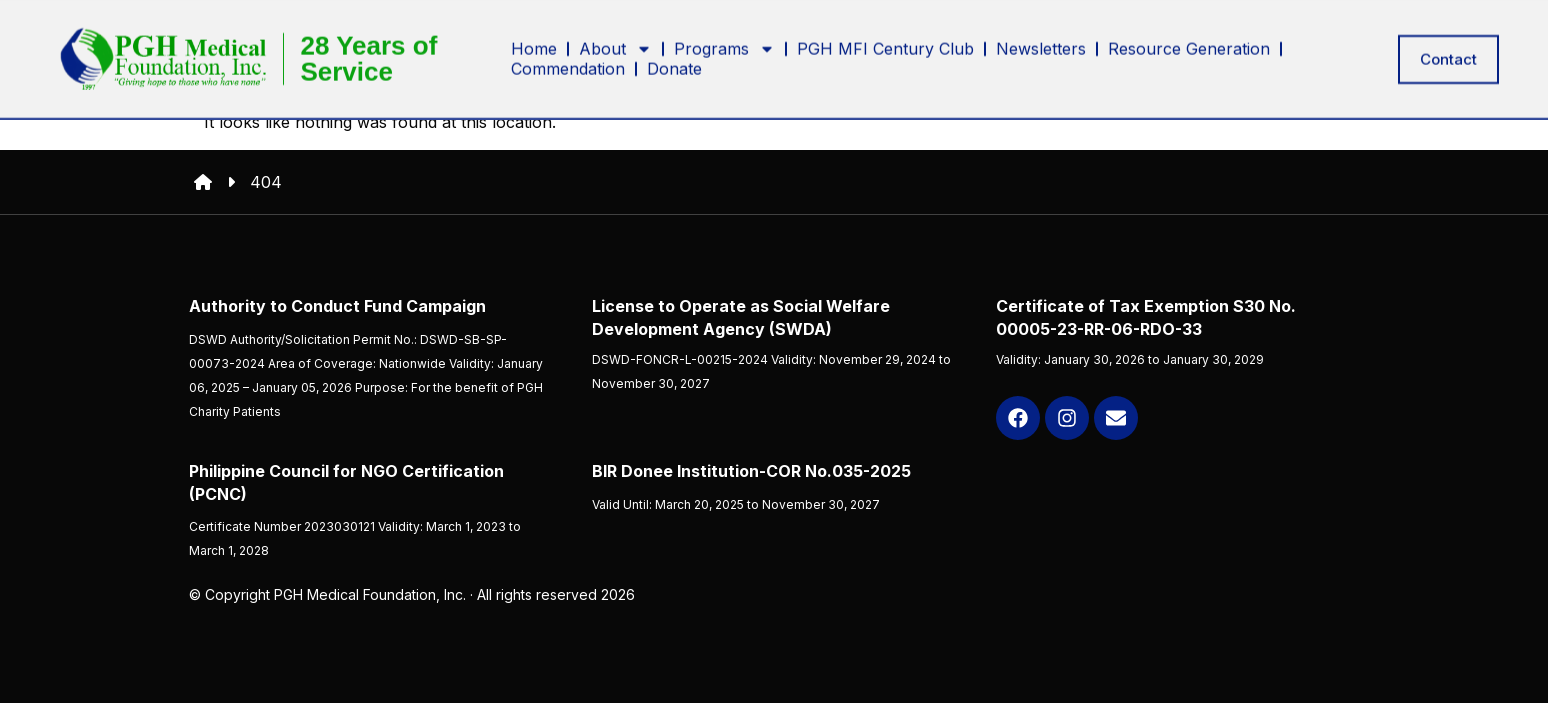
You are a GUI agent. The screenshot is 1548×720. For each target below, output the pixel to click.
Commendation (568, 64)
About (615, 44)
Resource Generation (1189, 44)
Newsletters (1041, 44)
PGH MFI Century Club (885, 44)
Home (534, 44)
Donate (674, 64)
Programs (724, 44)
